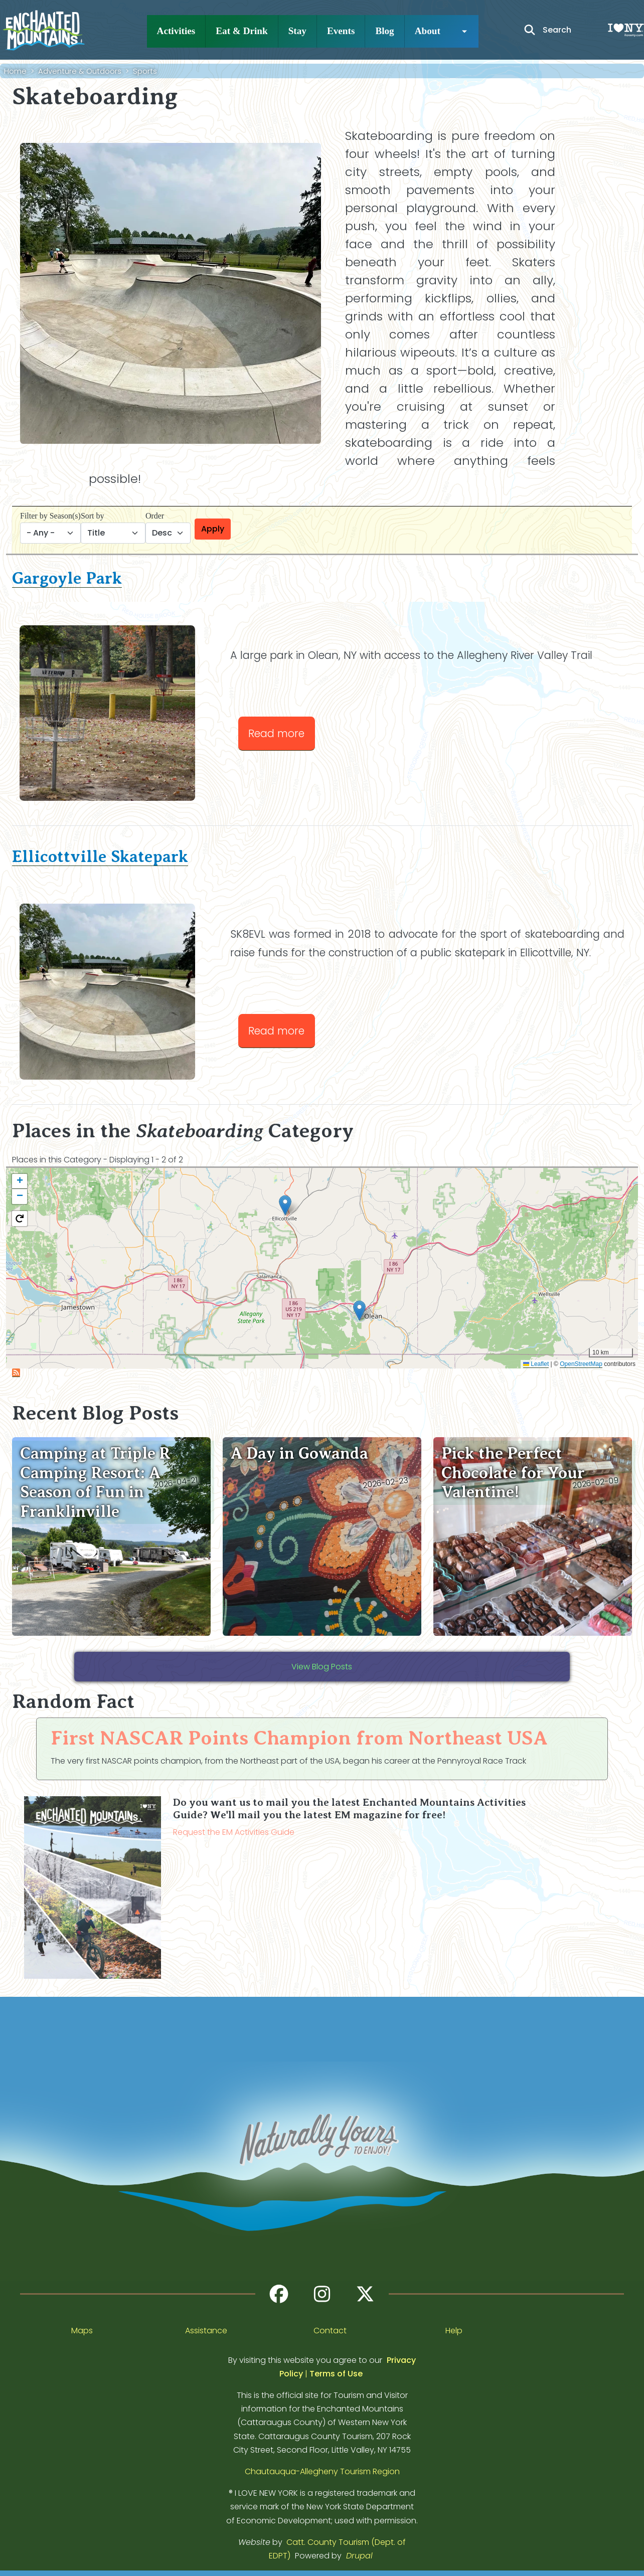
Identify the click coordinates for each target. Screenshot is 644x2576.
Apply (212, 529)
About (427, 31)
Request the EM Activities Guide (233, 1832)
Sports (145, 71)
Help (453, 2330)
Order (154, 515)
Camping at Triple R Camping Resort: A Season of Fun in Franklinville (95, 1482)
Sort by (92, 515)
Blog (384, 31)
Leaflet (536, 1363)
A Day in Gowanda (299, 1453)
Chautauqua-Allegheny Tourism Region (322, 2471)
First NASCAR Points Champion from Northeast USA (299, 1738)
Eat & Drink (241, 31)
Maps (82, 2330)
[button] (359, 1310)
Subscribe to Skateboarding (16, 1372)
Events (341, 31)
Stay (297, 31)
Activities (176, 31)
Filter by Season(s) (50, 515)
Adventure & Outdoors (79, 71)
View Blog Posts (321, 1666)
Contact (330, 2330)
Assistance (206, 2330)
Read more (281, 732)
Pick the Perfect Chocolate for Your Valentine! (513, 1472)
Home (15, 71)
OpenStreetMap (581, 1363)
